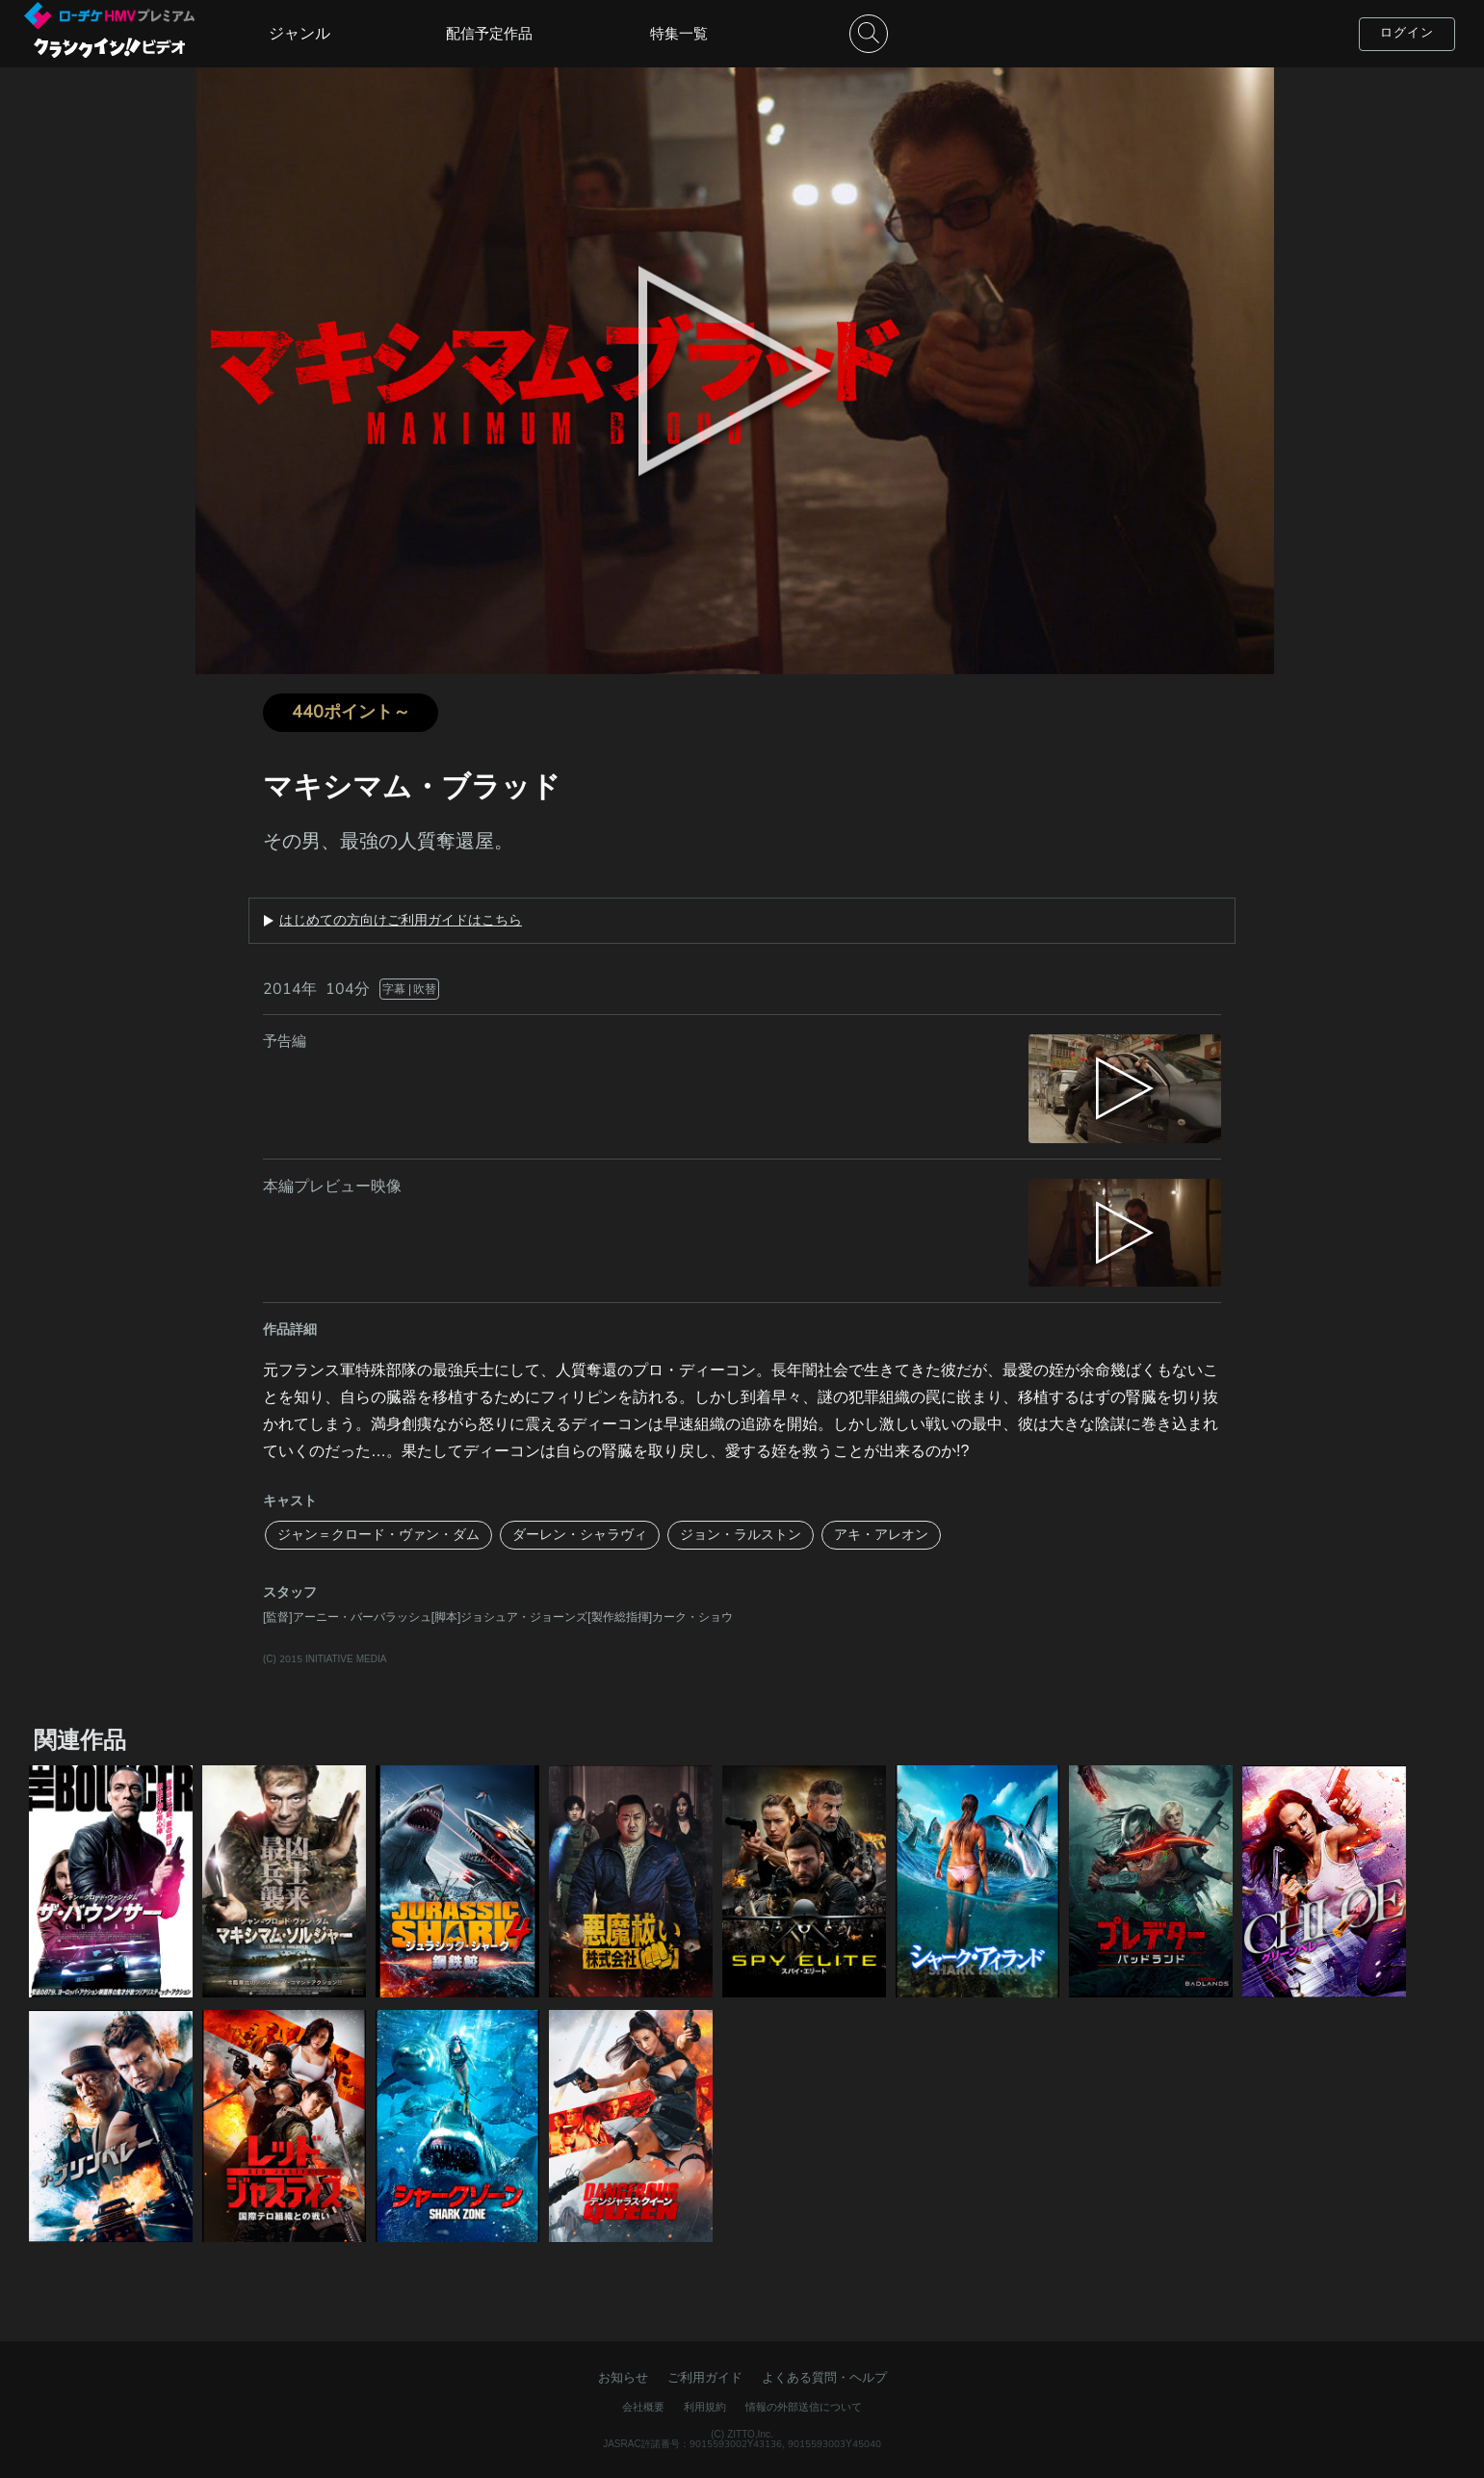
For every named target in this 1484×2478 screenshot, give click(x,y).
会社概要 (643, 2407)
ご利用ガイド (704, 2378)
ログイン (1407, 32)
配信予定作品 (489, 33)
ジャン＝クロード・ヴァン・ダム (378, 1535)
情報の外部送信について (803, 2407)
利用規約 (705, 2407)
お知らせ (623, 2378)
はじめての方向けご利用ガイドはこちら (400, 920)
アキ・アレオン (881, 1535)
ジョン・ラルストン (740, 1535)
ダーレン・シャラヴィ (579, 1535)
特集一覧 (679, 33)
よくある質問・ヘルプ (824, 2378)
